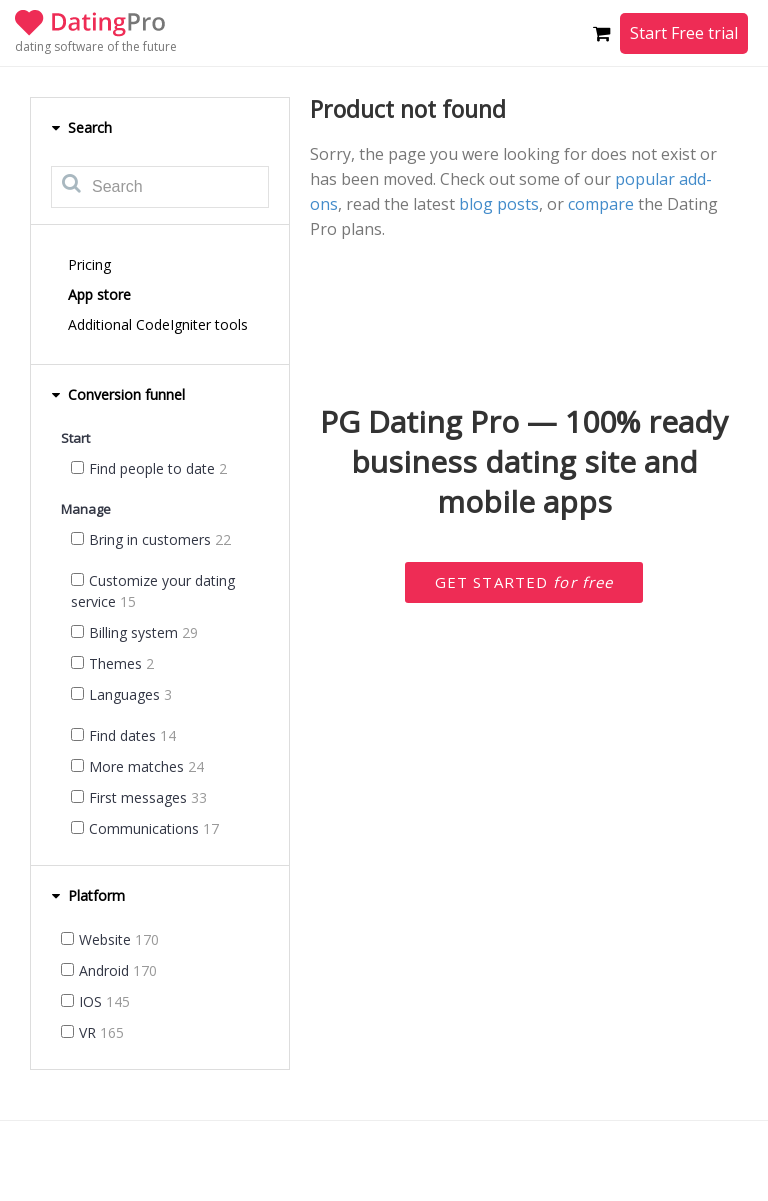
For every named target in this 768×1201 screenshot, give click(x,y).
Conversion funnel (118, 394)
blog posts (499, 204)
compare (601, 204)
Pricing (89, 264)
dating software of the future (96, 46)
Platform (88, 895)
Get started (524, 582)
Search (81, 127)
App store (99, 294)
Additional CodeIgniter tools (158, 324)
